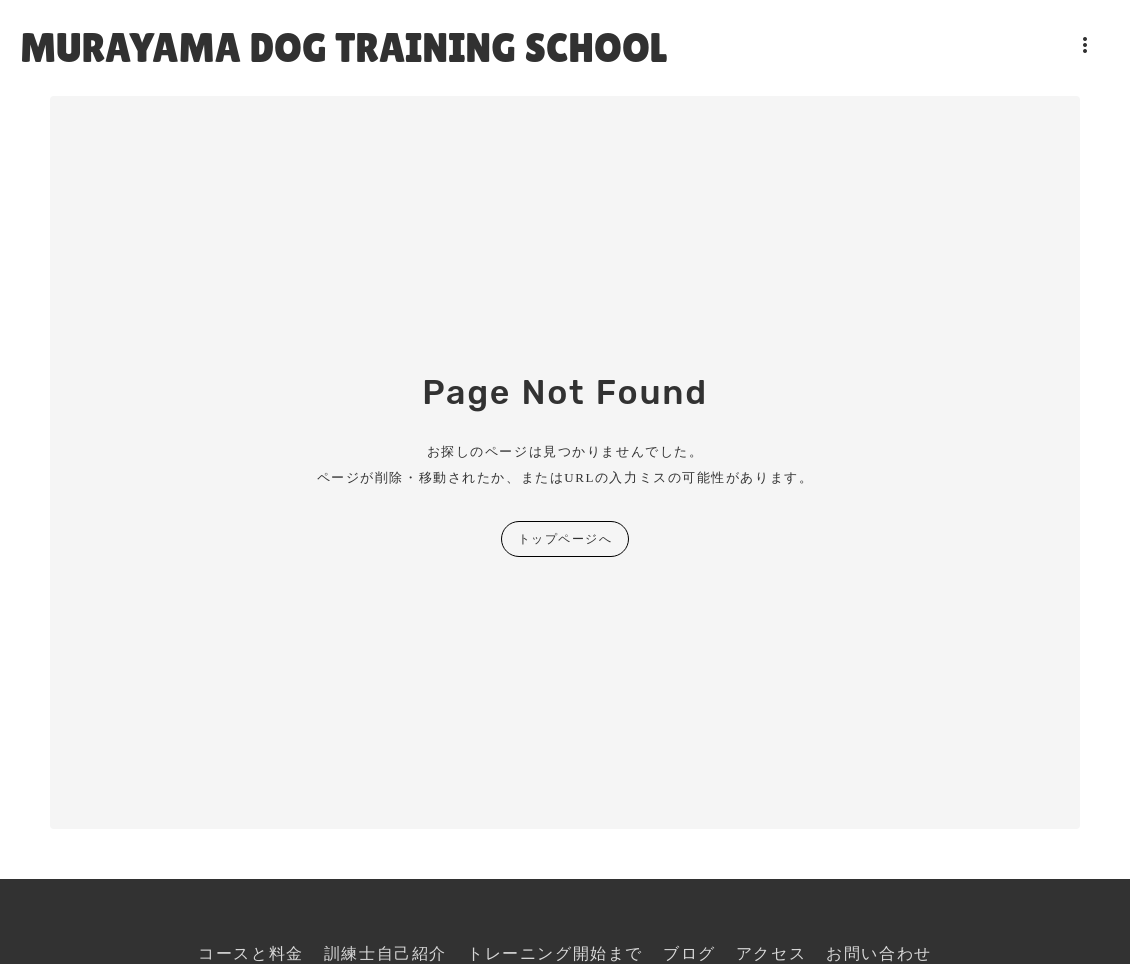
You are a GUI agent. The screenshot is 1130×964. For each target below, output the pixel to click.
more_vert (1085, 45)
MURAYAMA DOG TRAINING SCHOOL (343, 48)
